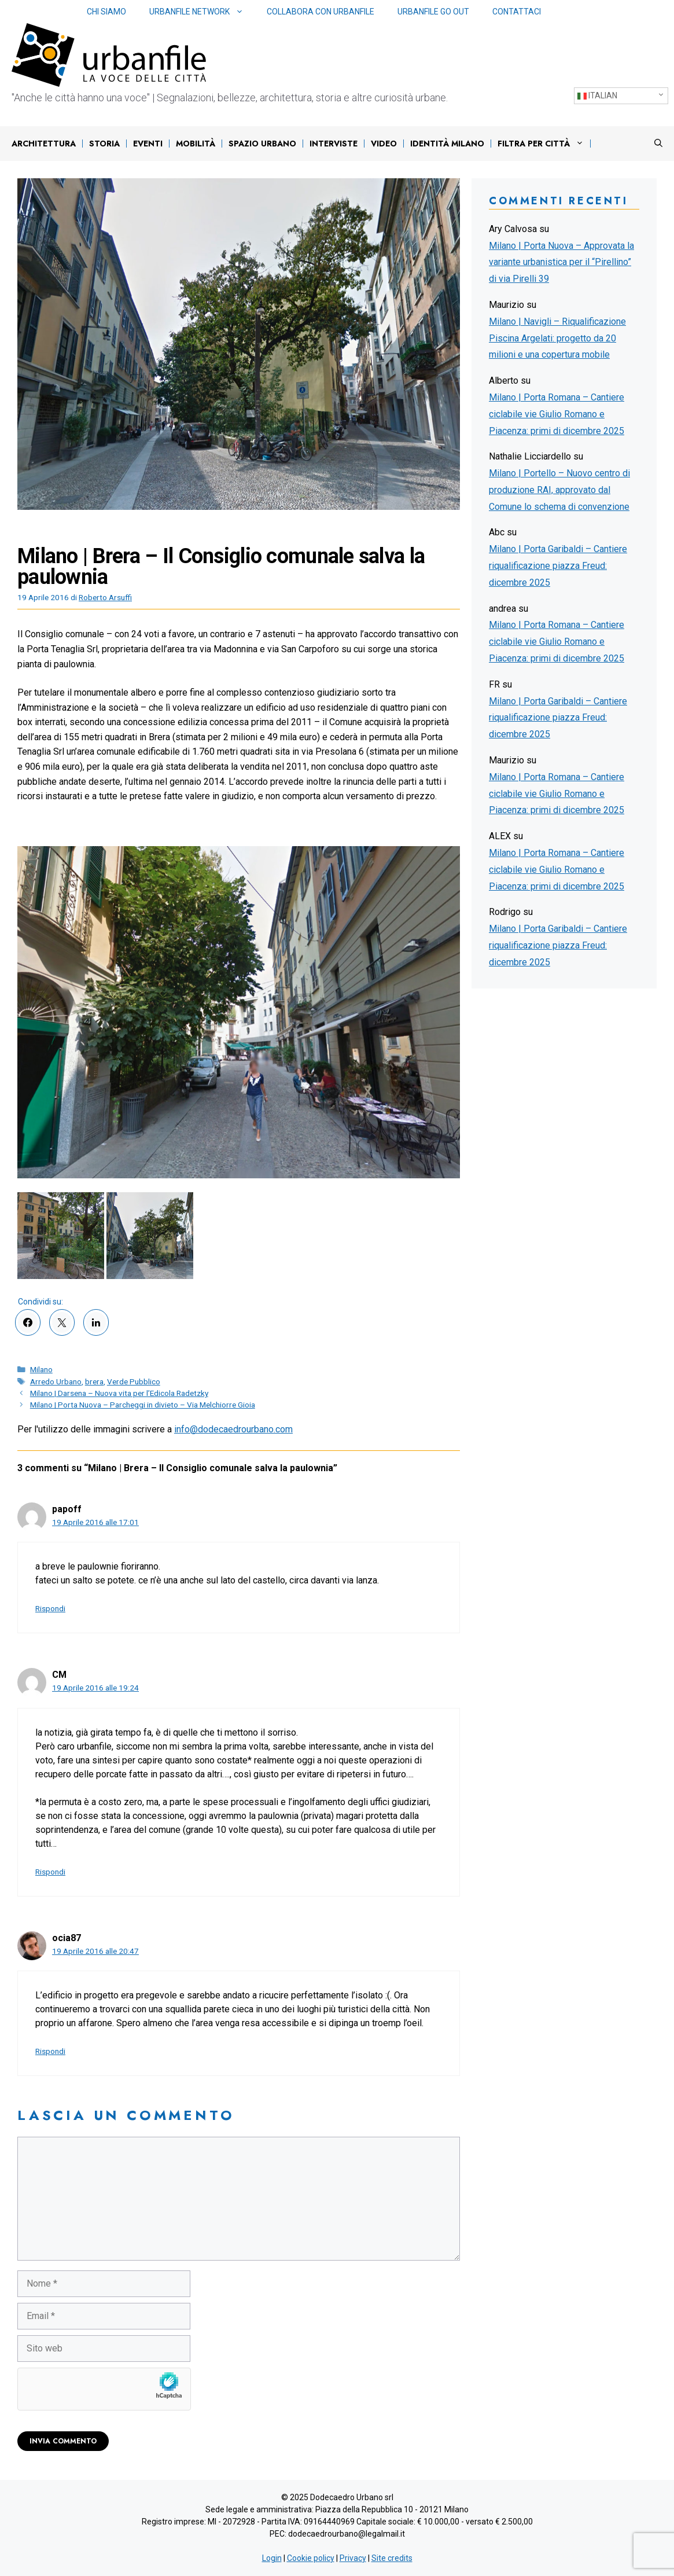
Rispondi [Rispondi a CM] (50, 1871)
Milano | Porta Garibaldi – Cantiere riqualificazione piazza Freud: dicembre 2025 (558, 565)
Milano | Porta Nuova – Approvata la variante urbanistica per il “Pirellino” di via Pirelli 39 (561, 262)
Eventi (148, 143)
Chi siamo (106, 11)
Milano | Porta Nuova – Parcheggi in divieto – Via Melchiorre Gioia (142, 1404)
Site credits (391, 2558)
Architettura (44, 143)
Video (384, 143)
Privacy (353, 2558)
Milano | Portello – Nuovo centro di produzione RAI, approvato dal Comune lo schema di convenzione (559, 490)
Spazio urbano (262, 143)
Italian (597, 96)
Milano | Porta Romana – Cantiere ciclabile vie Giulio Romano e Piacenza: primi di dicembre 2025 (556, 414)
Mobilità (195, 143)
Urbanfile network (202, 12)
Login (272, 2558)
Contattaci (516, 11)
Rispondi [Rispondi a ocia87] (50, 2051)
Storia (104, 143)
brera (94, 1381)
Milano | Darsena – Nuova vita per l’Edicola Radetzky (119, 1393)
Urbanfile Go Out (433, 11)
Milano (41, 1369)
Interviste (334, 143)
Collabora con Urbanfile (320, 11)
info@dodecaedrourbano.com (233, 1429)
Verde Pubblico (133, 1381)
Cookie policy (310, 2558)
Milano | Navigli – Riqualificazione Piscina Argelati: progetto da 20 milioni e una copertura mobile (557, 338)
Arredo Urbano (56, 1381)
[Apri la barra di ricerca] (658, 143)
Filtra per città (544, 143)
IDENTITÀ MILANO (447, 143)
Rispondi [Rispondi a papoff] (50, 1608)
